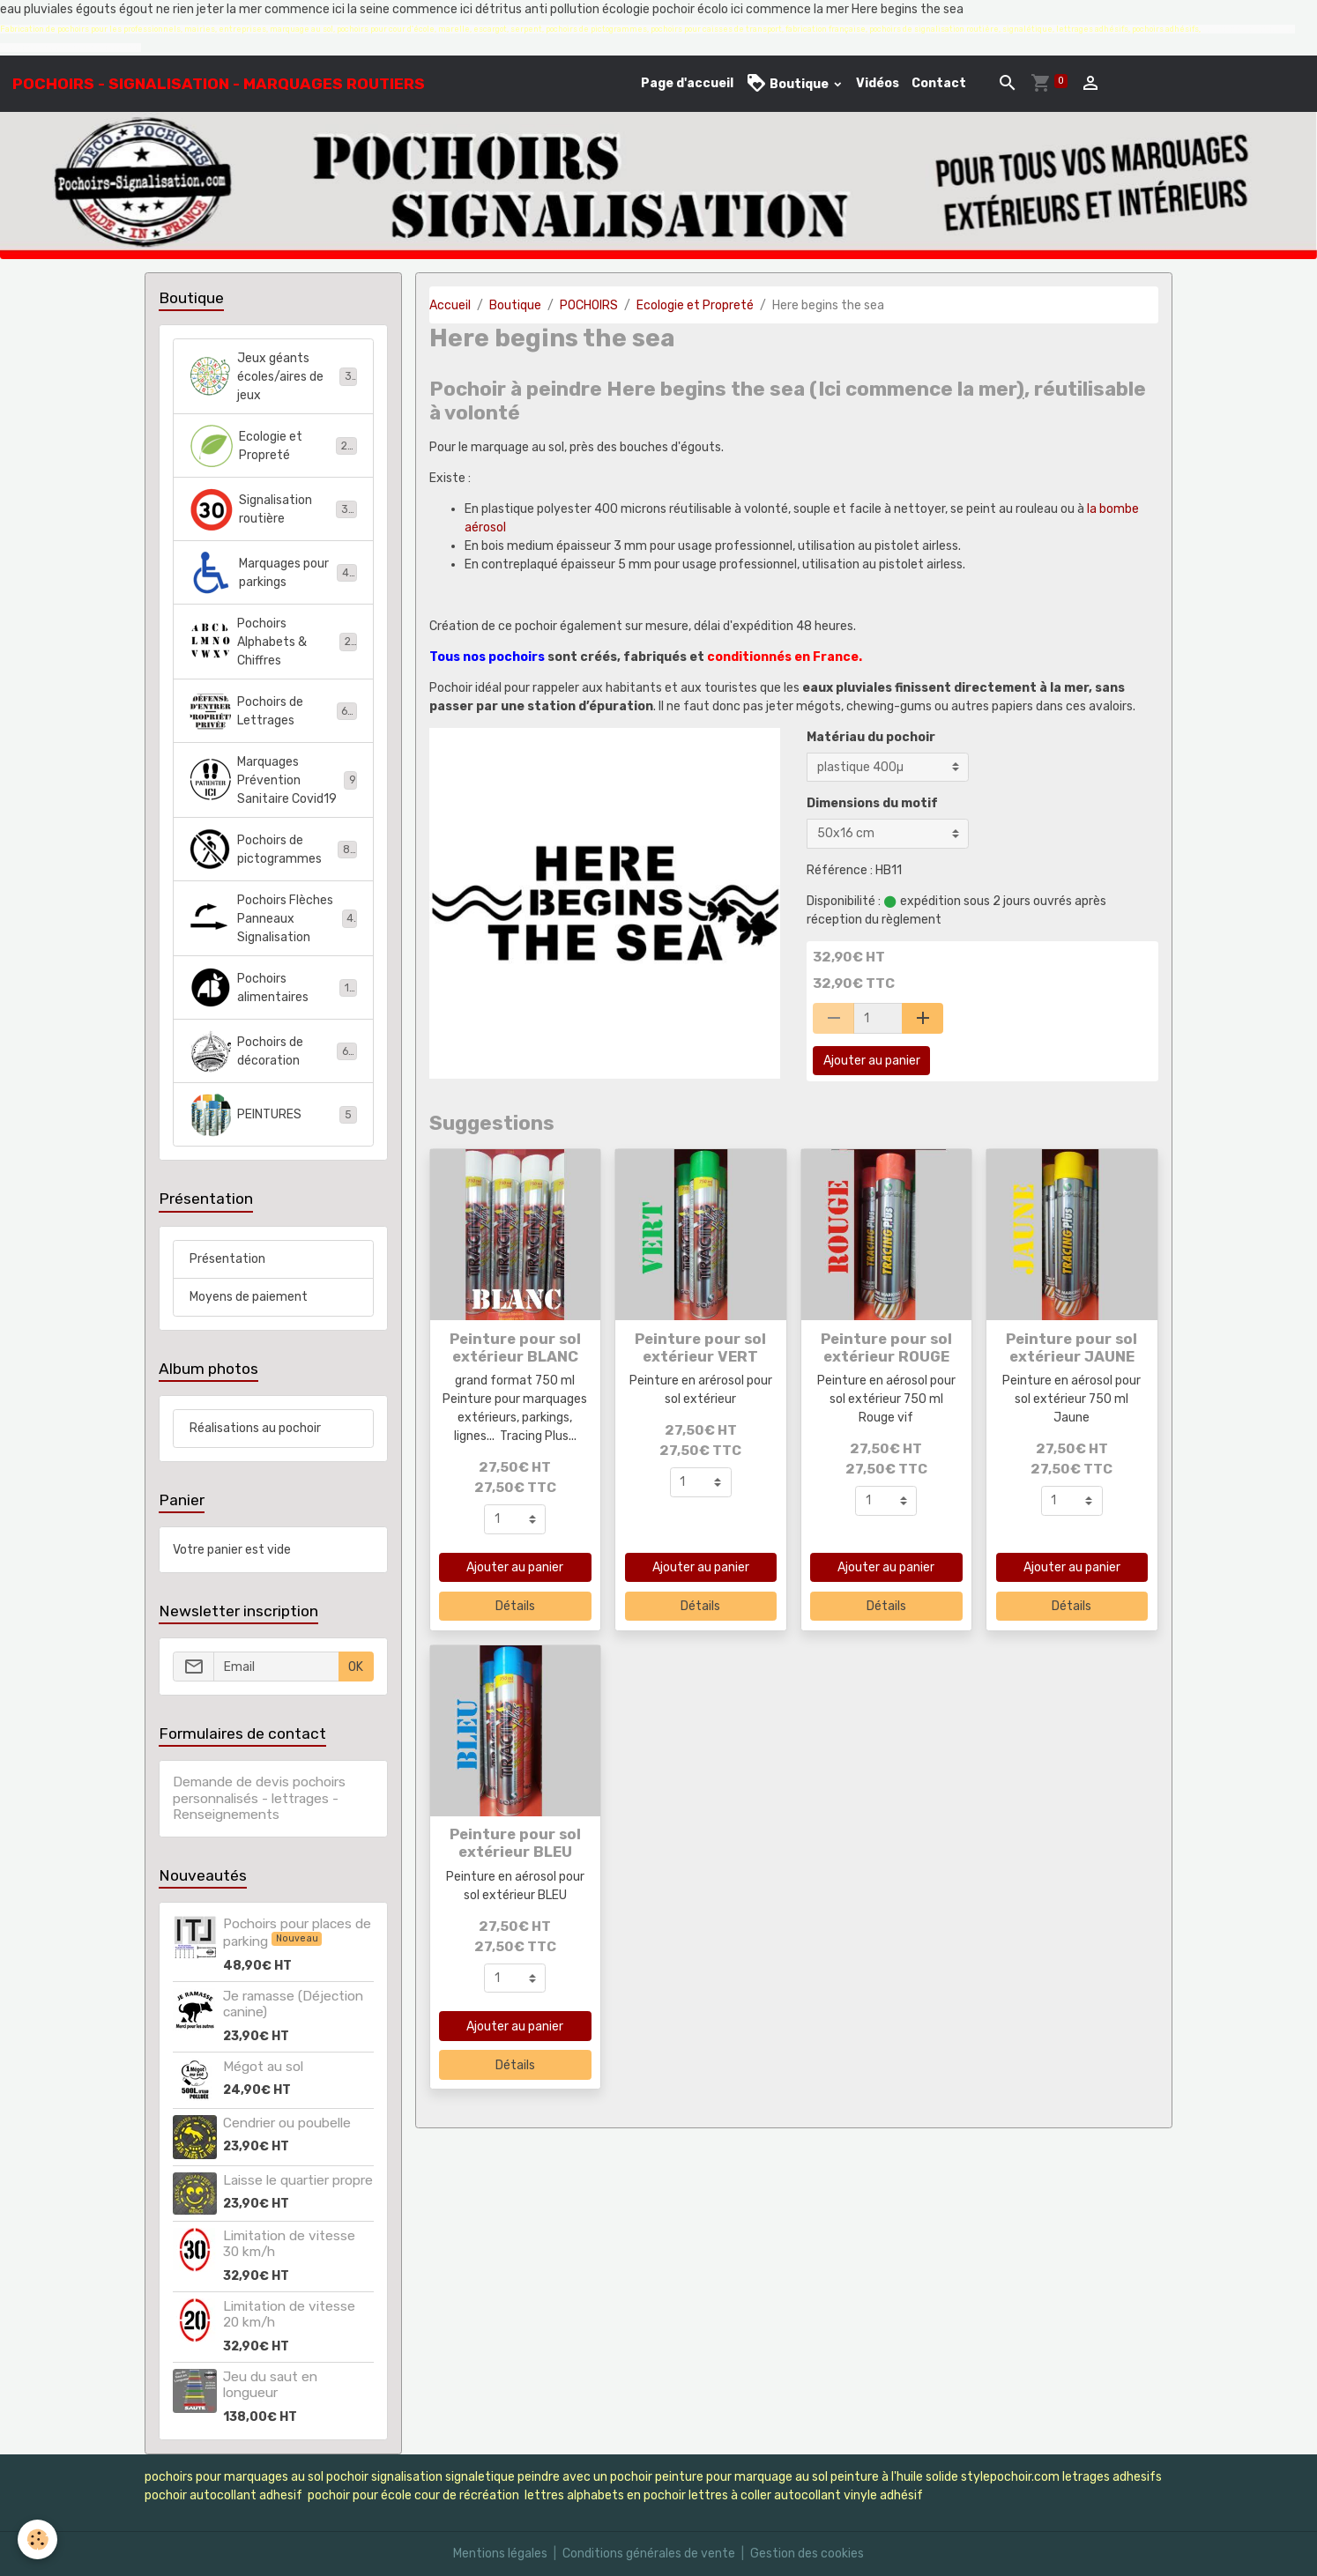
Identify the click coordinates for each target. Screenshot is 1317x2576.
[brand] (218, 83)
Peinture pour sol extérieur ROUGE (886, 1347)
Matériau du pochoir (871, 737)
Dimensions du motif (872, 803)
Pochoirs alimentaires (273, 988)
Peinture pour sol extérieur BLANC (515, 1347)
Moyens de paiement (249, 1296)
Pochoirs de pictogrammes (273, 850)
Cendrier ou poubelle (287, 2123)
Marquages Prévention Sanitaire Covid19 (273, 780)
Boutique (788, 83)
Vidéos (877, 83)
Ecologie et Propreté (695, 305)
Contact (938, 83)
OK (355, 1666)
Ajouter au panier (871, 1060)
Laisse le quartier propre (298, 2180)
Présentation (227, 1258)
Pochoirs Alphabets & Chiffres (273, 642)
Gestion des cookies (807, 2553)
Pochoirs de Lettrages (273, 711)
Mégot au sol (263, 2067)
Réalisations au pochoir (255, 1428)
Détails (515, 1606)
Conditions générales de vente (648, 2553)
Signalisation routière (273, 509)
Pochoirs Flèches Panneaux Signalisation (274, 919)
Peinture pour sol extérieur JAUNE (1071, 1347)
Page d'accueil (687, 83)
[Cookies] (37, 2539)
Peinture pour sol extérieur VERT (700, 1347)
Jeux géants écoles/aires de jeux (274, 377)
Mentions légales (500, 2553)
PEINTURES (273, 1115)
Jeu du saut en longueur (270, 2385)
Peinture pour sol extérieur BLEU (515, 1842)
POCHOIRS (589, 305)
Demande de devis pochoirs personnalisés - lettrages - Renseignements (259, 1798)
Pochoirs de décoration (273, 1051)
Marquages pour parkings (273, 573)
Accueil (450, 305)
